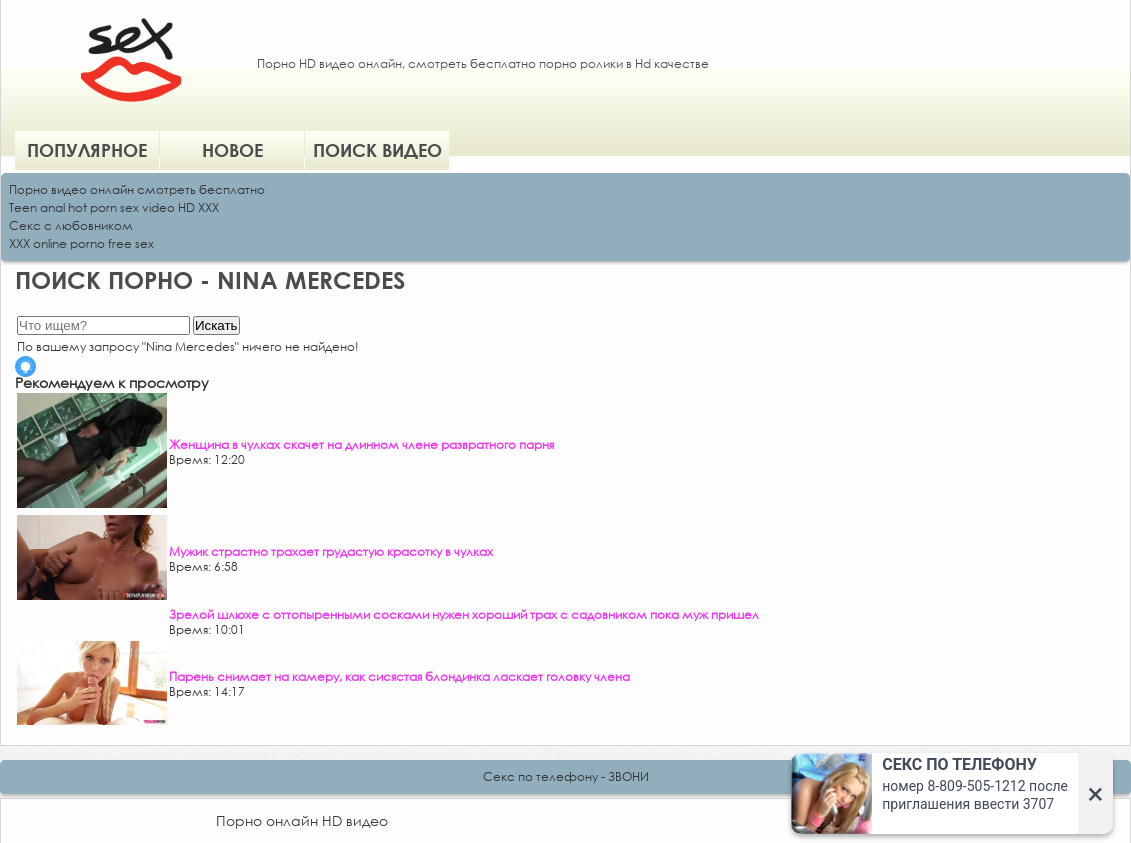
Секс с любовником (71, 225)
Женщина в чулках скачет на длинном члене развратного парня (361, 444)
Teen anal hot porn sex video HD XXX (114, 207)
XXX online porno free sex (81, 243)
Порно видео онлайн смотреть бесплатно (137, 189)
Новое (232, 150)
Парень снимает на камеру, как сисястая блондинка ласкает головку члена (399, 676)
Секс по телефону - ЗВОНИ (566, 776)
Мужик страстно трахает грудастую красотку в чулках (331, 551)
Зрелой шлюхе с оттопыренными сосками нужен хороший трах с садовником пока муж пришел (464, 614)
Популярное (87, 150)
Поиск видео (377, 150)
